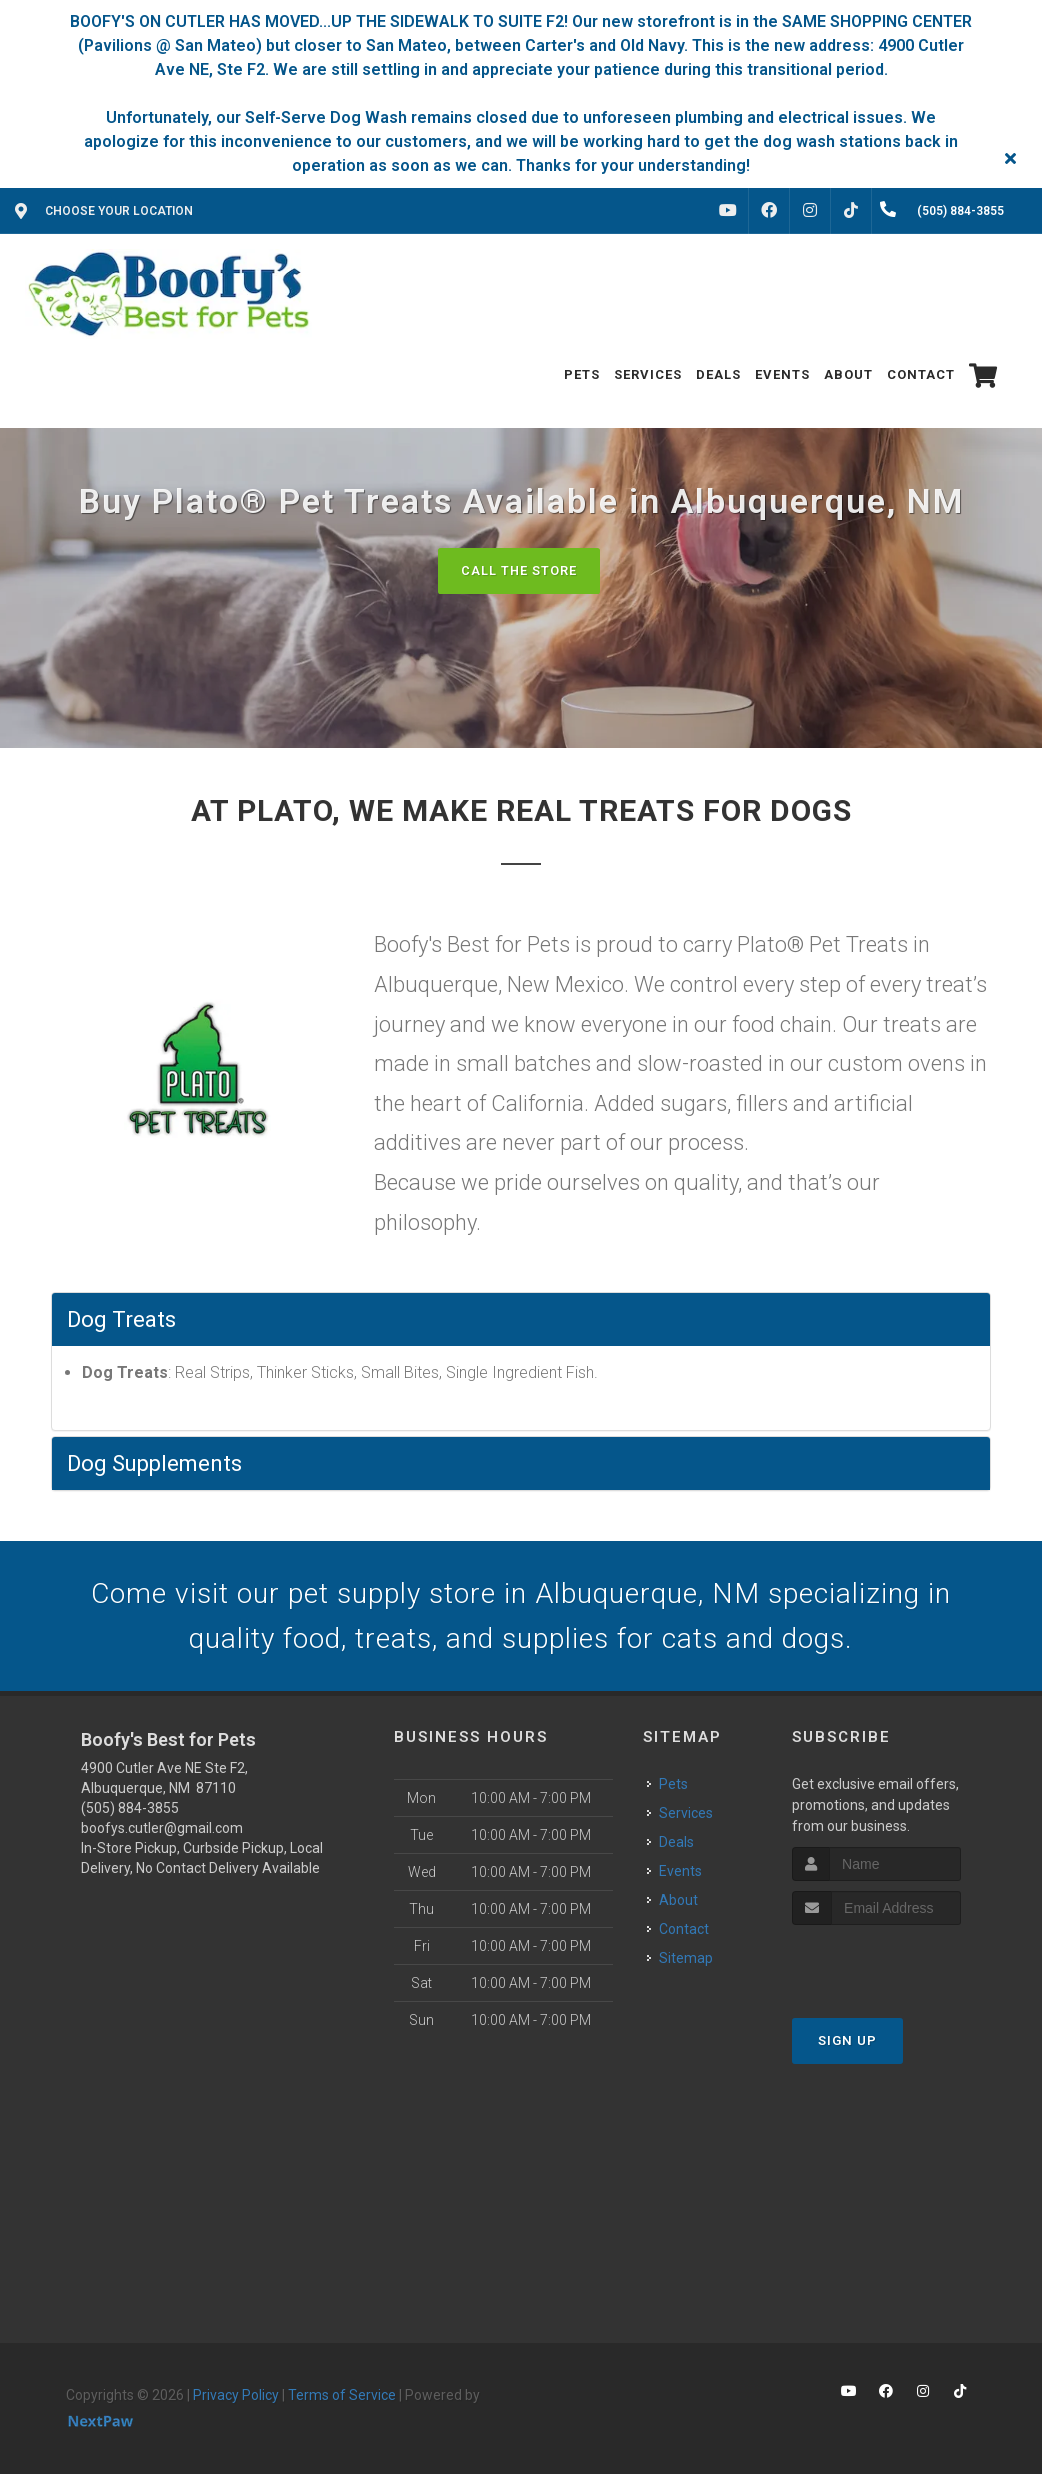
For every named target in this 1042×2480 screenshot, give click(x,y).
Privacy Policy (236, 2402)
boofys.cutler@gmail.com (162, 1835)
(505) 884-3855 (130, 1815)
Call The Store (518, 570)
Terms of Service (342, 2402)
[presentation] (898, 1968)
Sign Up (847, 2046)
